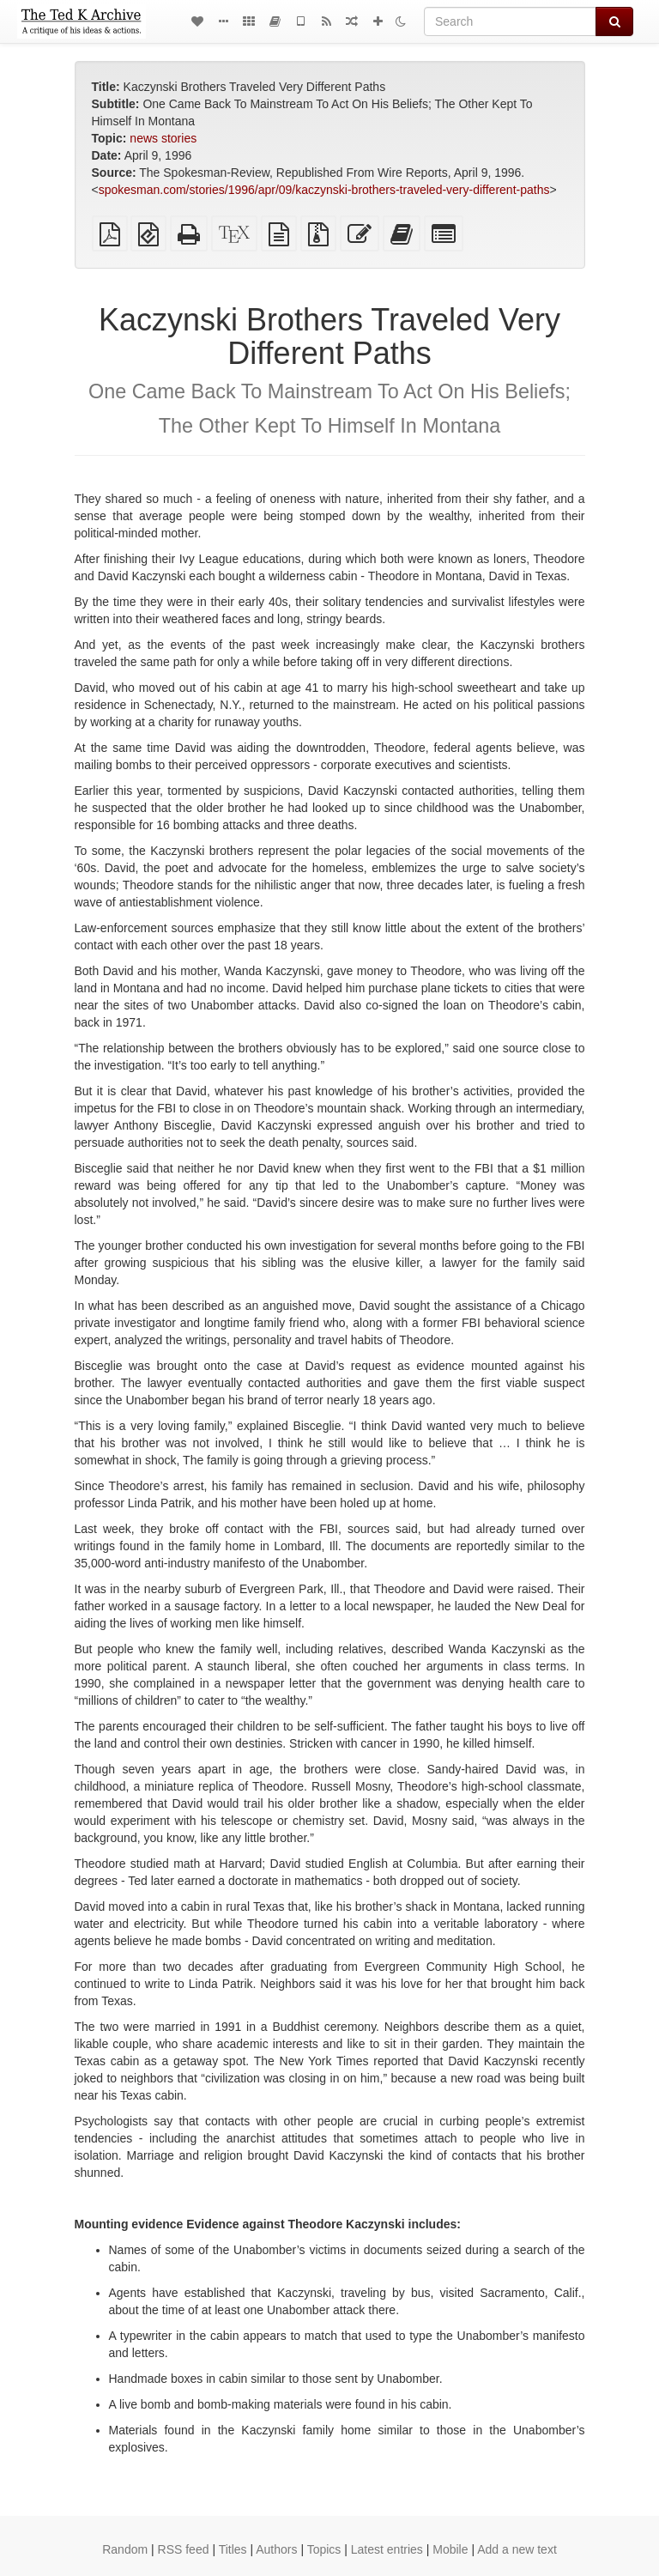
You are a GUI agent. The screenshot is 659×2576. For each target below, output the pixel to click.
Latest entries (387, 2549)
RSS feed (183, 2549)
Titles (233, 2549)
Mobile (450, 2549)
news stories (163, 138)
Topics (324, 2549)
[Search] (510, 21)
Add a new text (517, 2549)
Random (125, 2549)
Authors (276, 2549)
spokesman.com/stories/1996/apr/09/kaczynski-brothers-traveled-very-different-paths (324, 190)
